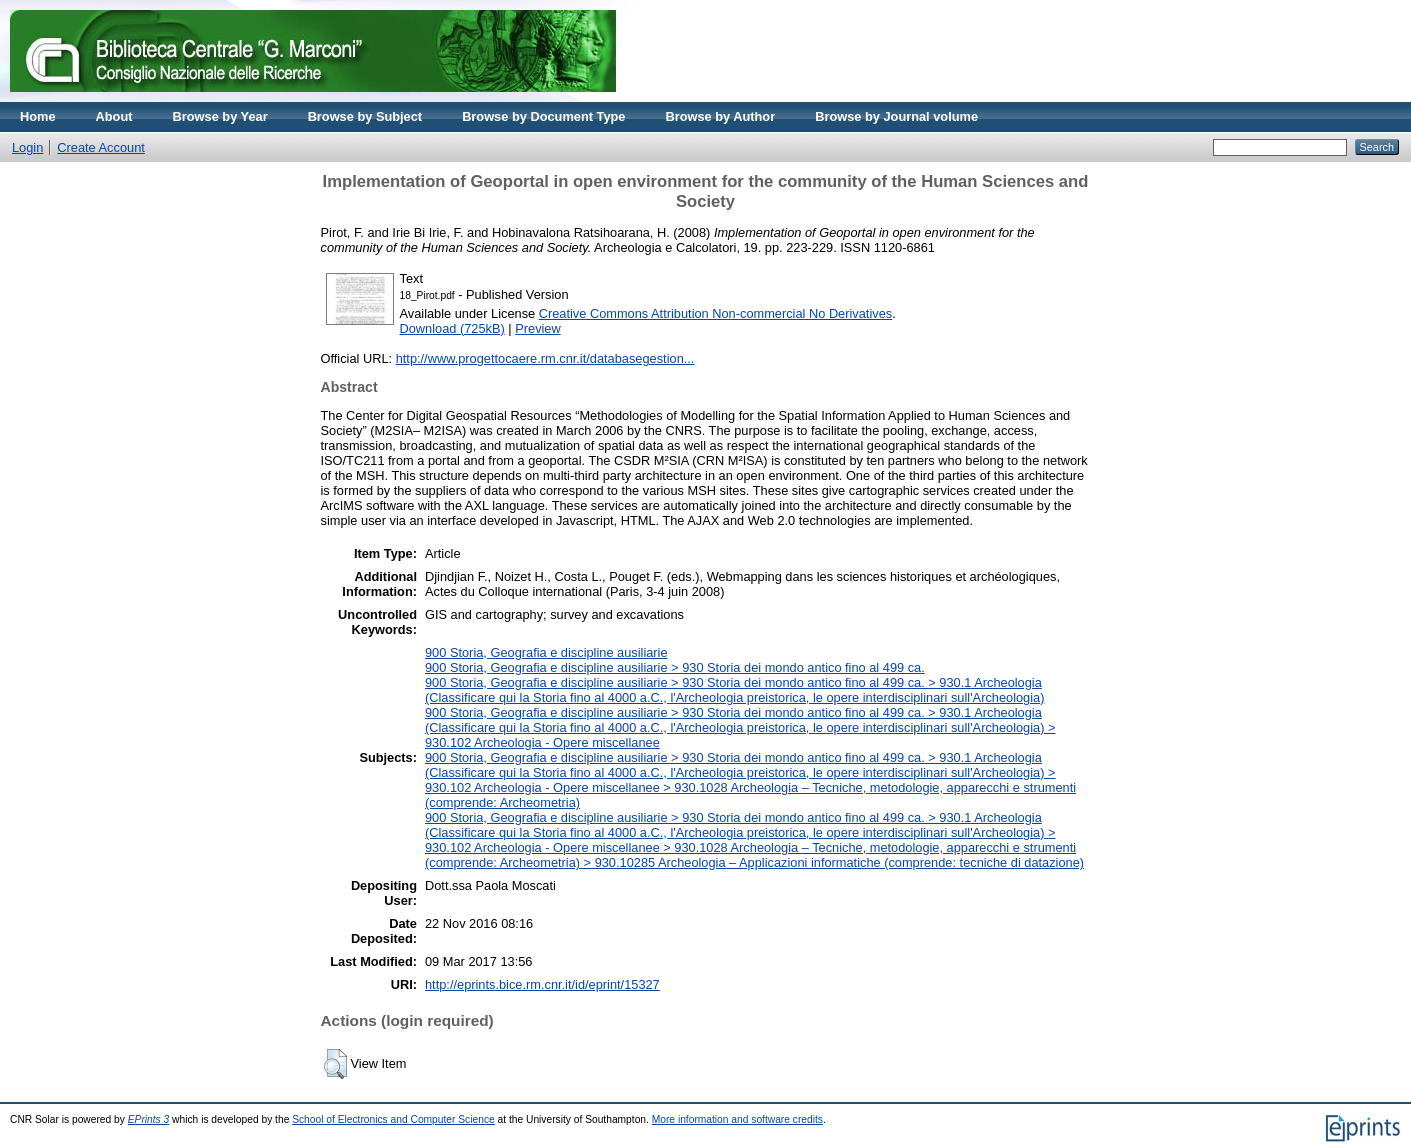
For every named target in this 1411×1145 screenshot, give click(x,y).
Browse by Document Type (543, 116)
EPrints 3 (149, 1119)
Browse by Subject (365, 116)
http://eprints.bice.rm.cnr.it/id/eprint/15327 (542, 984)
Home (38, 116)
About (114, 116)
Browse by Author (720, 116)
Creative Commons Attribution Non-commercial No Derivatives (715, 313)
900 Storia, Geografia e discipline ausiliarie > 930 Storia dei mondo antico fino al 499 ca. (675, 667)
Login (27, 147)
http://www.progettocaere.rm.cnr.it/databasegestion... (545, 358)
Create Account (101, 147)
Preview (538, 328)
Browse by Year (220, 116)
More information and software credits (737, 1119)
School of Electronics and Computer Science (393, 1119)
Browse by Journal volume (896, 116)
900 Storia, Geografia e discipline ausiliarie (546, 652)
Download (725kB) (452, 328)
